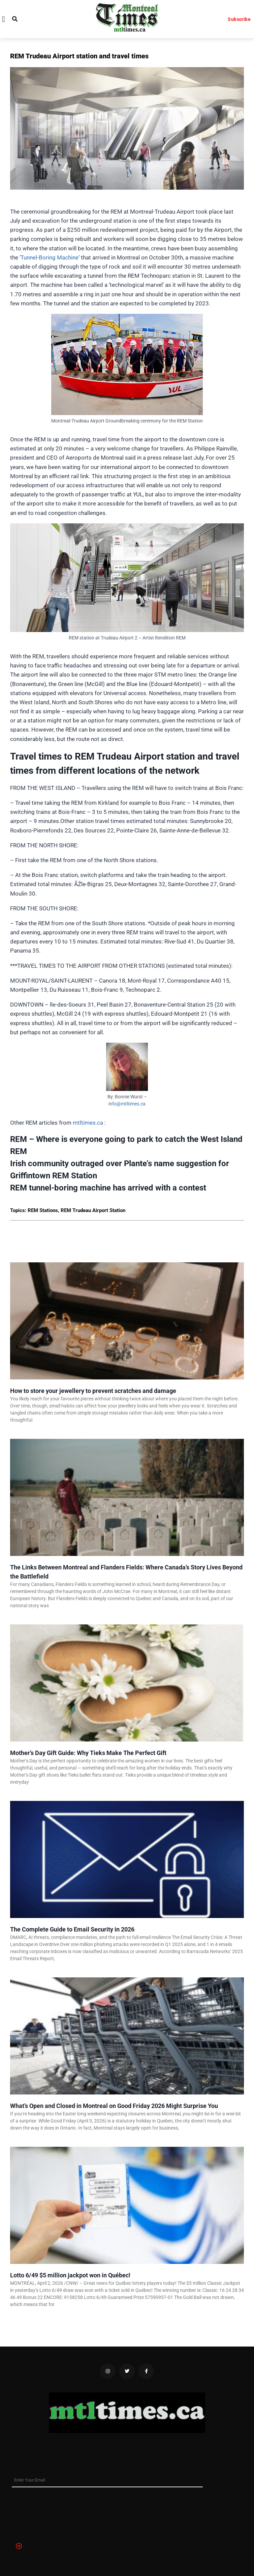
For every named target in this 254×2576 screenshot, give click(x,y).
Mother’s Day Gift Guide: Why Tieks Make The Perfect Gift (88, 1752)
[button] (3, 19)
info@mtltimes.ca (127, 1103)
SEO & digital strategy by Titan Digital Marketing (78, 2449)
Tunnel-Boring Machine (49, 257)
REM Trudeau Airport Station (93, 1210)
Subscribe (239, 19)
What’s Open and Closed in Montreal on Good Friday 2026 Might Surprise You (114, 2105)
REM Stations (43, 1210)
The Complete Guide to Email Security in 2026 (72, 1929)
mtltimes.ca (88, 1122)
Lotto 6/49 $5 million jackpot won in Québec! (70, 2275)
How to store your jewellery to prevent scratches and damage (93, 1390)
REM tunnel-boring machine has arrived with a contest (108, 1188)
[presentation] (39, 2511)
